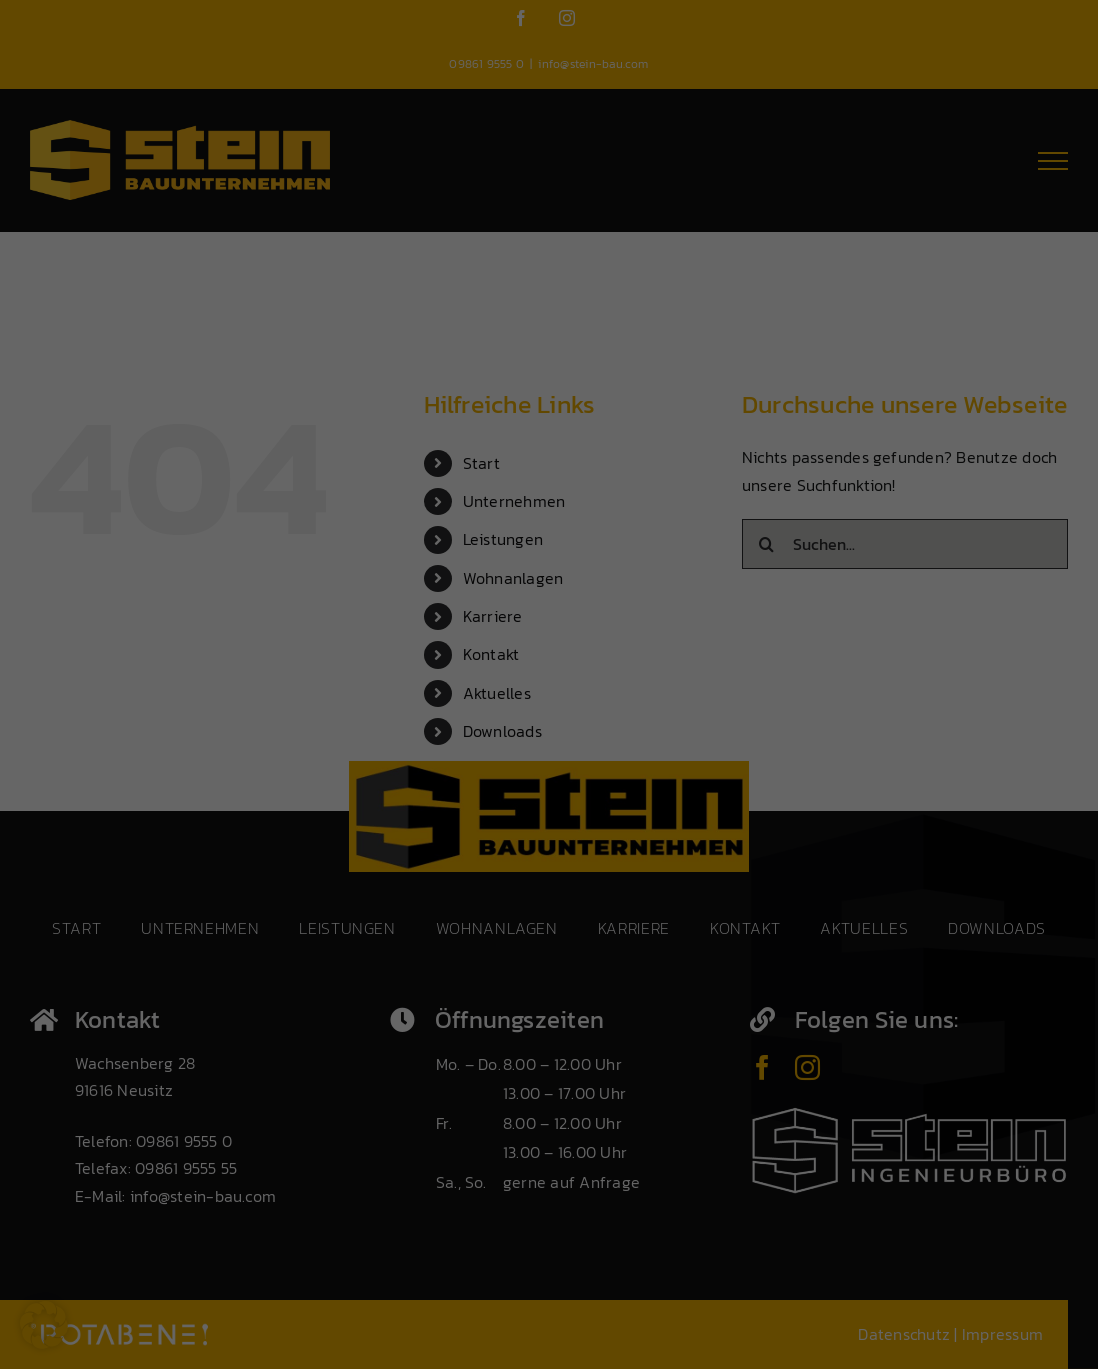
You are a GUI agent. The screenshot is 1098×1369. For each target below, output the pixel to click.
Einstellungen (156, 1162)
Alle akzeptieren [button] (192, 1229)
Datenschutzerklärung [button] (489, 1338)
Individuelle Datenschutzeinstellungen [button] (259, 1338)
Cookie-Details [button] (394, 1338)
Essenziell (454, 861)
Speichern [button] (576, 1229)
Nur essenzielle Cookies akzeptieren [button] (384, 1289)
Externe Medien (471, 967)
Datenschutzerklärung (86, 1141)
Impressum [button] (575, 1338)
